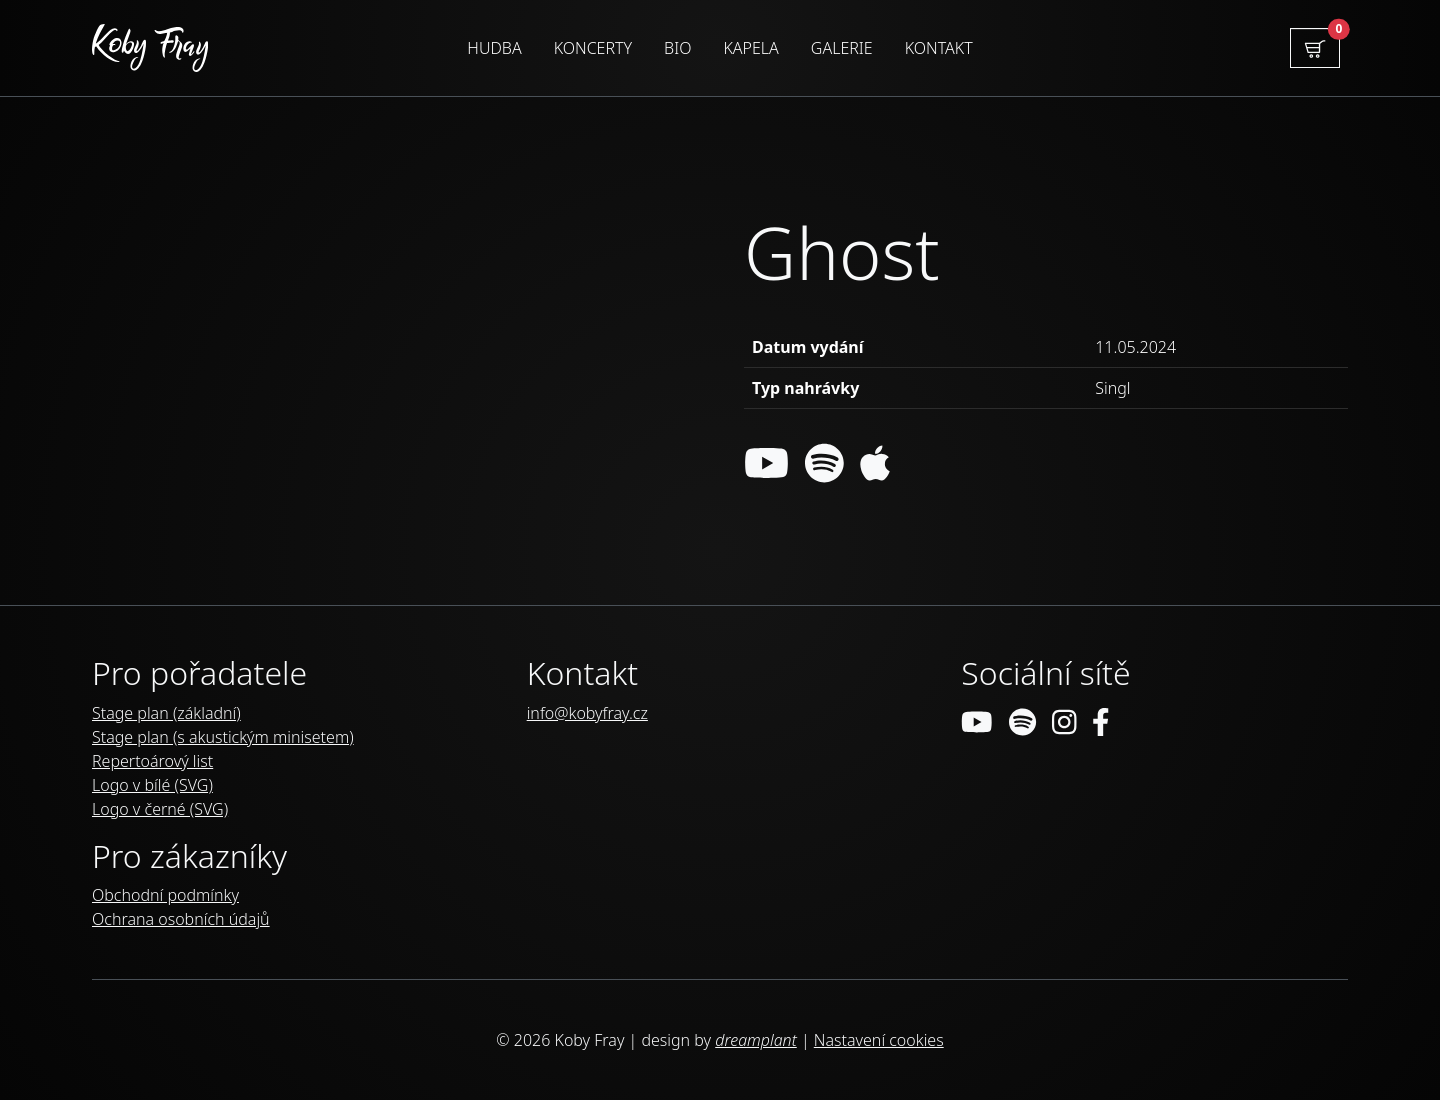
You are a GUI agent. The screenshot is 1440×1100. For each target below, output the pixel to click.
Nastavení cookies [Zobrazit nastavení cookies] (879, 1040)
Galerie (842, 48)
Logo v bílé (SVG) (152, 785)
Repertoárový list (152, 761)
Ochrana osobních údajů (181, 919)
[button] (1315, 48)
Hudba (494, 48)
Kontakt (939, 48)
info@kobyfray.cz (587, 713)
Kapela (750, 48)
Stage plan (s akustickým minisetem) (223, 737)
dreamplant (756, 1040)
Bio (677, 48)
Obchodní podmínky (165, 895)
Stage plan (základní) (166, 713)
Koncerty (593, 48)
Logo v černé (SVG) (160, 809)
